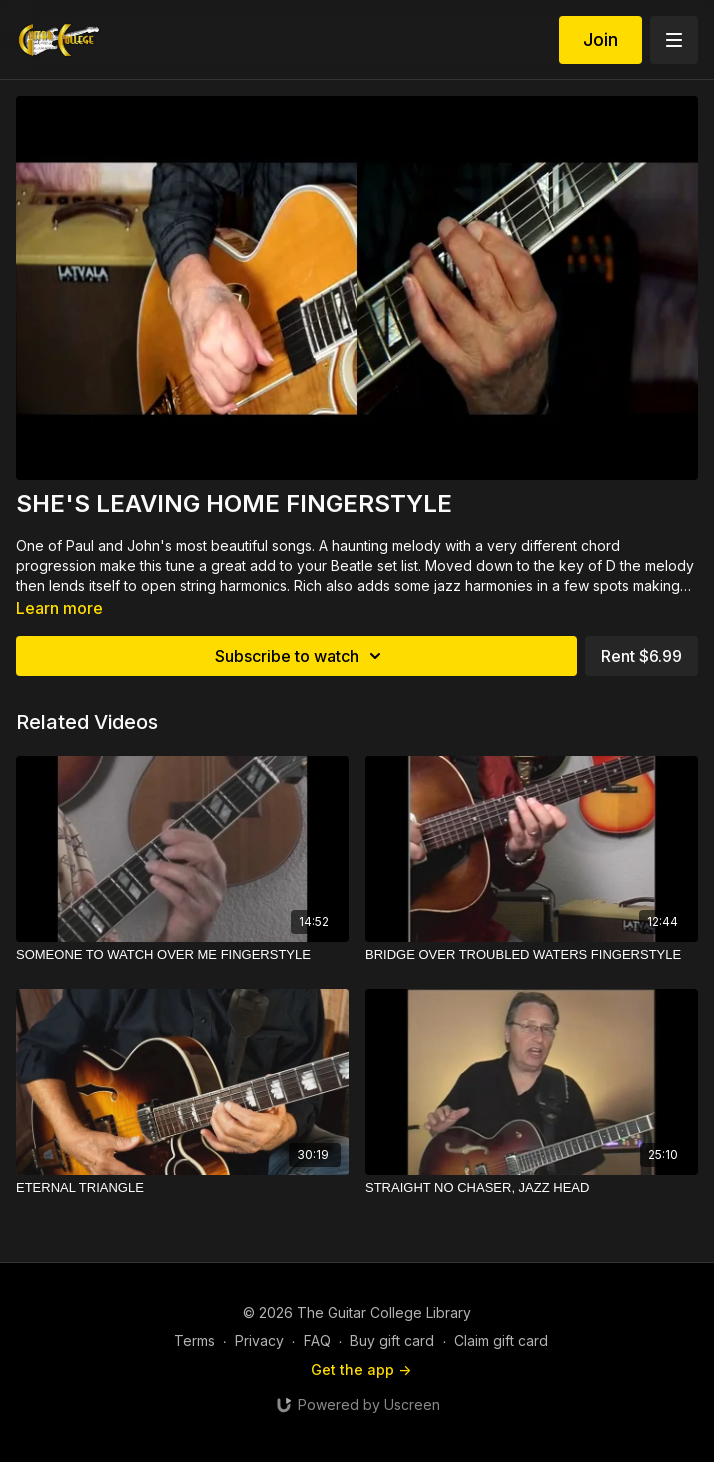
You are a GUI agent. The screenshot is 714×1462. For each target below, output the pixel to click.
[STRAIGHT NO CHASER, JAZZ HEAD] (531, 1188)
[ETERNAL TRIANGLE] (182, 1188)
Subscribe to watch (301, 656)
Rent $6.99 (641, 656)
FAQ (317, 1340)
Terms (194, 1340)
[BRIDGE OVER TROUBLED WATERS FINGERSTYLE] (531, 955)
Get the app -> (361, 1369)
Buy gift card (392, 1340)
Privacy (259, 1340)
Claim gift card (501, 1340)
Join (600, 39)
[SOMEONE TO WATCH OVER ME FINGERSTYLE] (182, 955)
